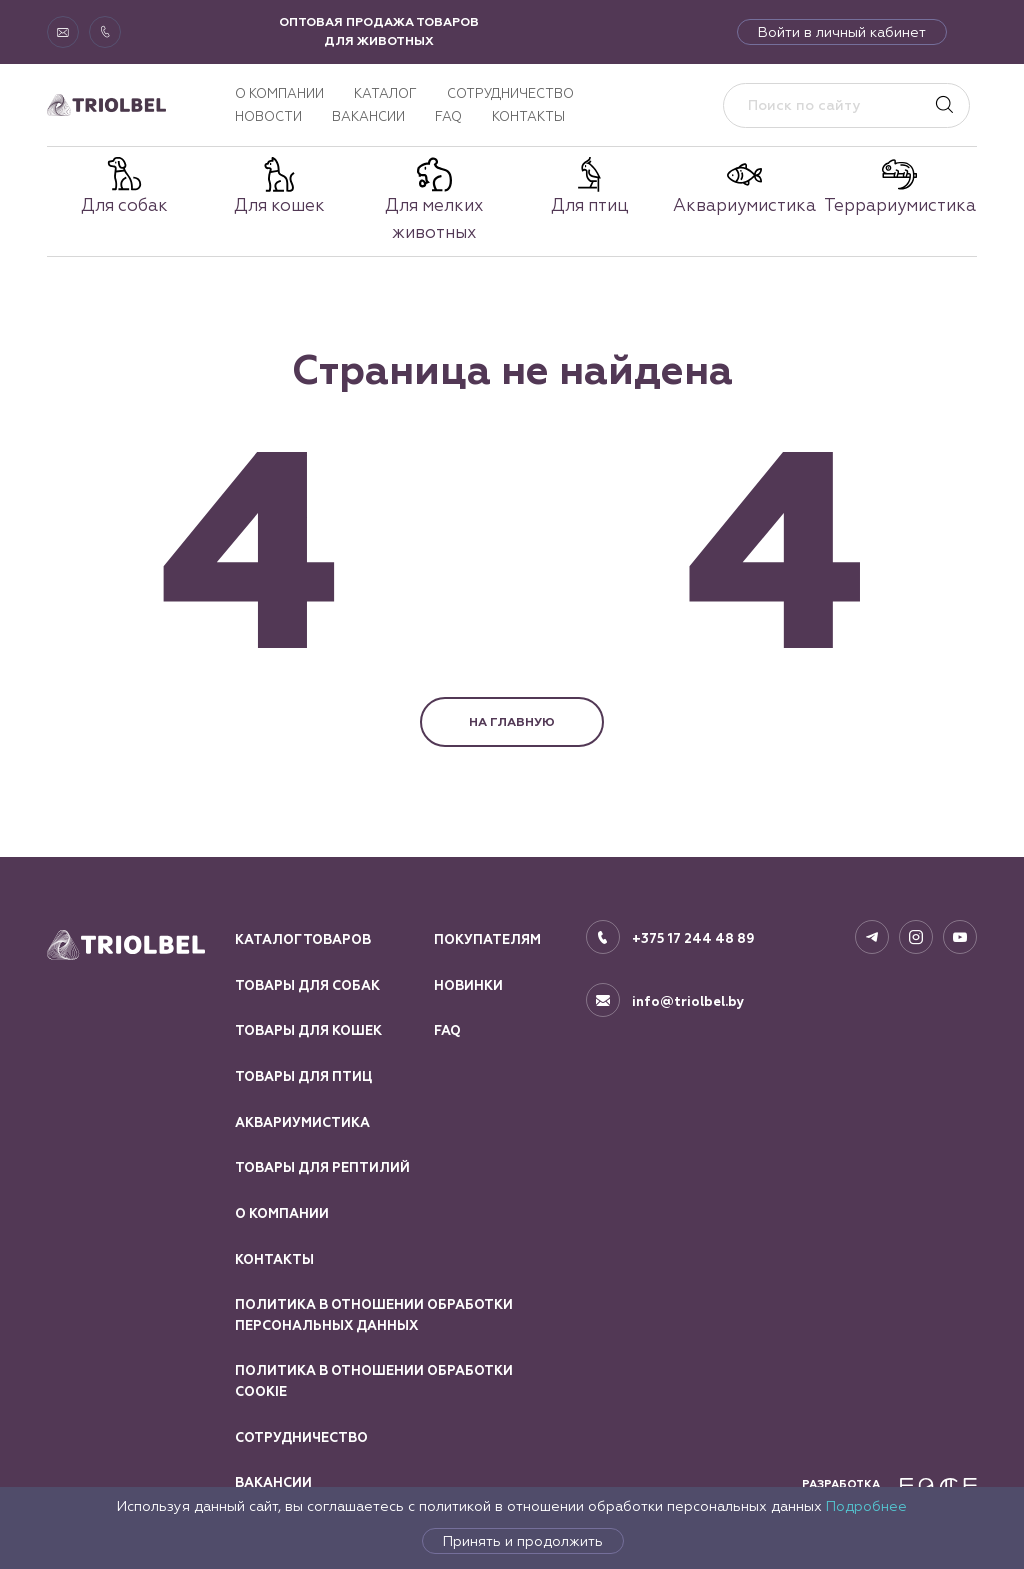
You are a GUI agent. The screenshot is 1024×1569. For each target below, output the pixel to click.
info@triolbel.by (688, 1002)
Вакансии (368, 116)
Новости (268, 116)
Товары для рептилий (322, 1168)
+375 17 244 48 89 (693, 939)
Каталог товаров (303, 940)
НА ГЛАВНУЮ (512, 722)
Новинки (468, 986)
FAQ (448, 116)
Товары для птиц (303, 1077)
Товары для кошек (308, 1031)
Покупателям (487, 940)
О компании (279, 93)
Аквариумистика (302, 1123)
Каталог (385, 93)
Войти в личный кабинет (842, 32)
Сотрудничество (510, 93)
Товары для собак (307, 986)
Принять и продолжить (523, 1541)
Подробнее (866, 1506)
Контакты (528, 116)
